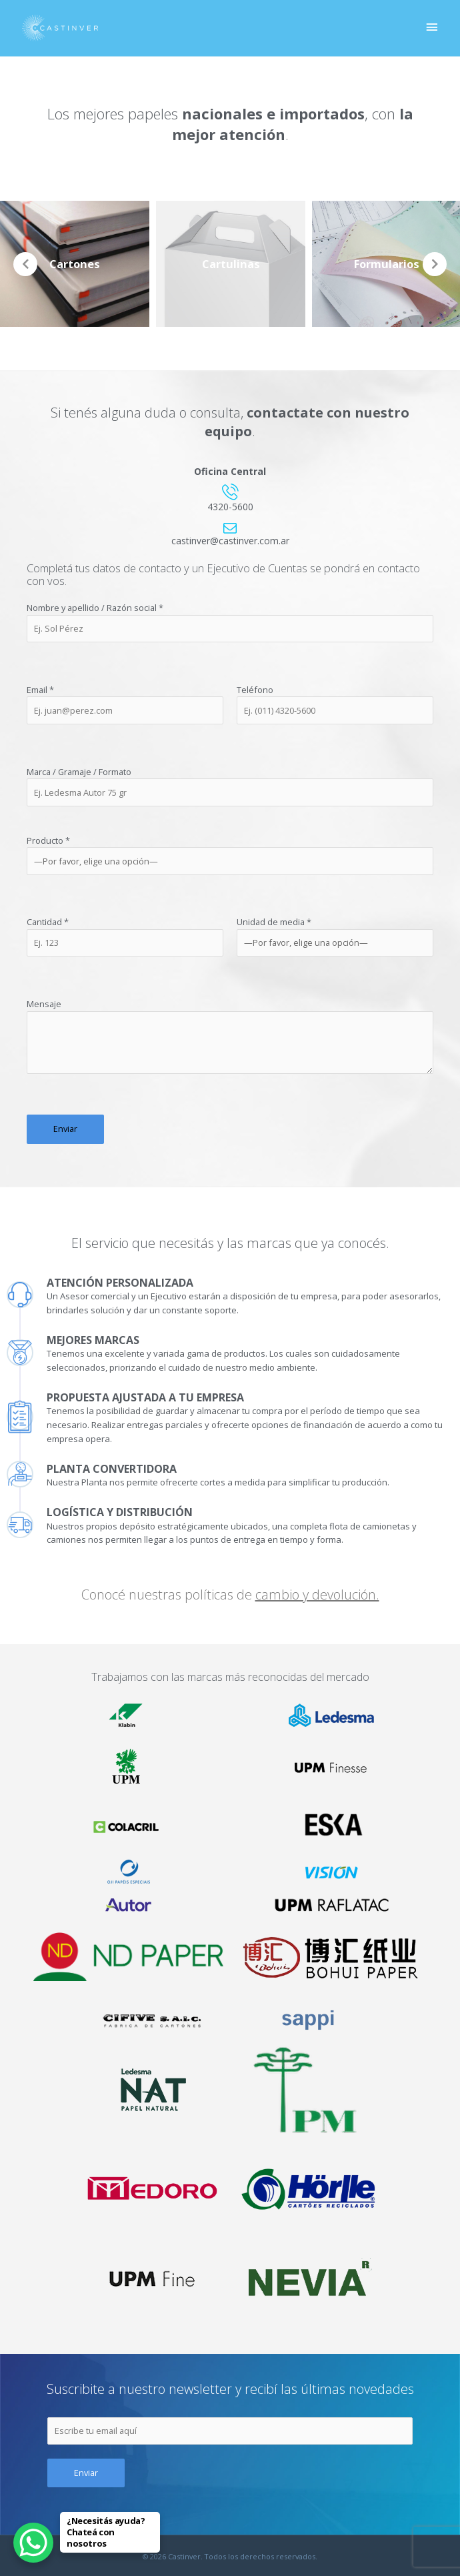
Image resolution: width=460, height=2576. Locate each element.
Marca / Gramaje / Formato (230, 786)
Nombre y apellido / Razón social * (230, 622)
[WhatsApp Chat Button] (33, 2543)
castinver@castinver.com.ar (230, 540)
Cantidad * (125, 936)
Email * (125, 704)
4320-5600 (230, 506)
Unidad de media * (335, 936)
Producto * (230, 854)
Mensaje (230, 1037)
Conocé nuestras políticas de (230, 1594)
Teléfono (335, 704)
